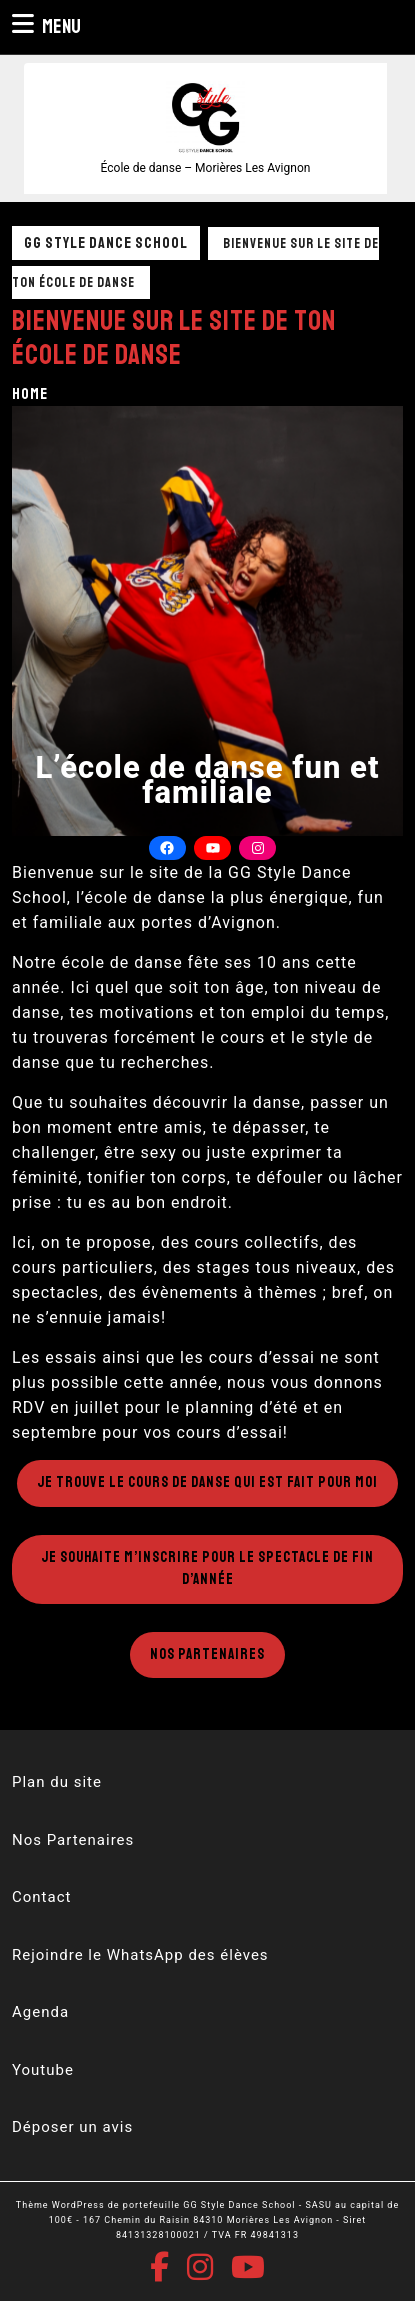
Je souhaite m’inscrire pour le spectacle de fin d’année (207, 1569)
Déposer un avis (72, 2127)
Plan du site (57, 1782)
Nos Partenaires (207, 1654)
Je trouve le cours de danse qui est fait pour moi (207, 1482)
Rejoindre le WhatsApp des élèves (140, 1955)
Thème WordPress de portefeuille (98, 2205)
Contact (41, 1897)
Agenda (40, 2012)
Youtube (43, 2070)
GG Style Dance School (106, 243)
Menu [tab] (46, 25)
